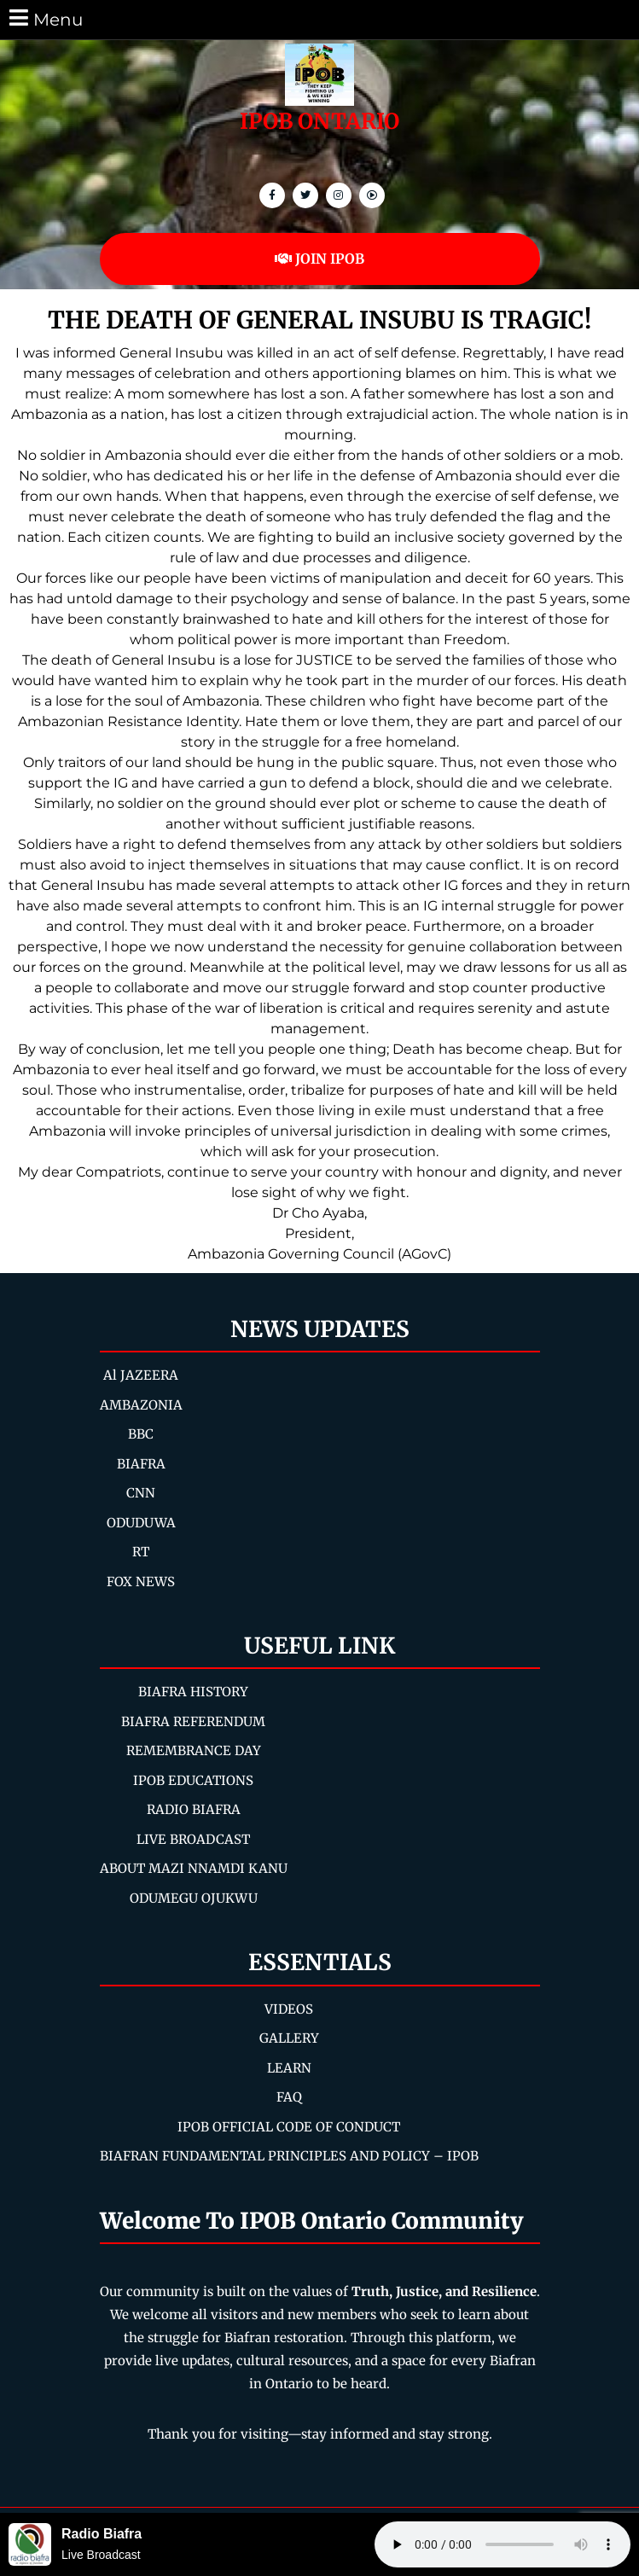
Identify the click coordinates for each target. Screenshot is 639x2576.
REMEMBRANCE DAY (193, 1750)
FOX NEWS (141, 1581)
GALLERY (289, 2038)
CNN (140, 1493)
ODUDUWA (141, 1523)
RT (140, 1552)
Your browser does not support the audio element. (502, 2544)
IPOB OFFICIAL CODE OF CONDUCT (288, 2127)
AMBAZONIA (141, 1405)
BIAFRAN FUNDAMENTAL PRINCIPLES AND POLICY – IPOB (289, 2156)
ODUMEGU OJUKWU (194, 1898)
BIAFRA (141, 1464)
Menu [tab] (45, 18)
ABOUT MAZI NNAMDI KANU (194, 1868)
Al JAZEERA (140, 1375)
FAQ (289, 2097)
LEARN (289, 2068)
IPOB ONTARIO (319, 121)
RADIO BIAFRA (194, 1809)
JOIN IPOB (319, 258)
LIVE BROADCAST (193, 1839)
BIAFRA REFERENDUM (193, 1721)
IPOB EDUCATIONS (193, 1780)
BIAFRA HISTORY (193, 1691)
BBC (141, 1434)
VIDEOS (288, 2009)
